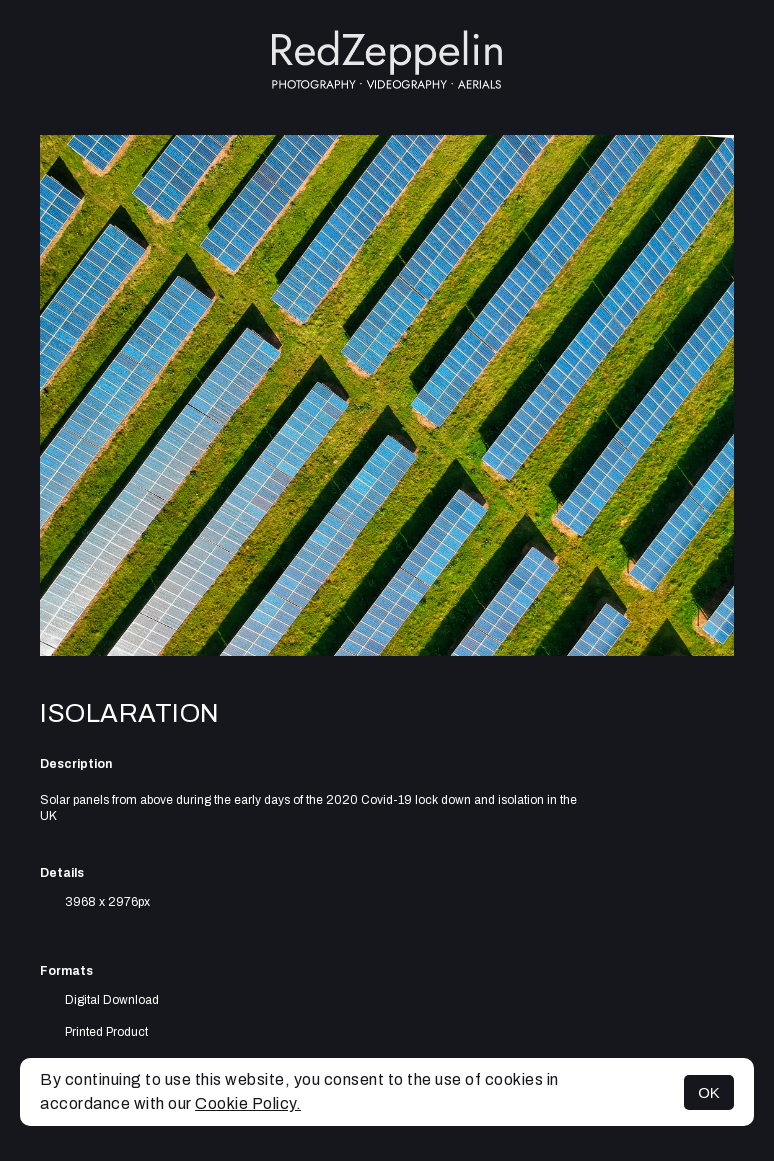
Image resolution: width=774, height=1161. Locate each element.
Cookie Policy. (248, 1103)
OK (709, 1092)
